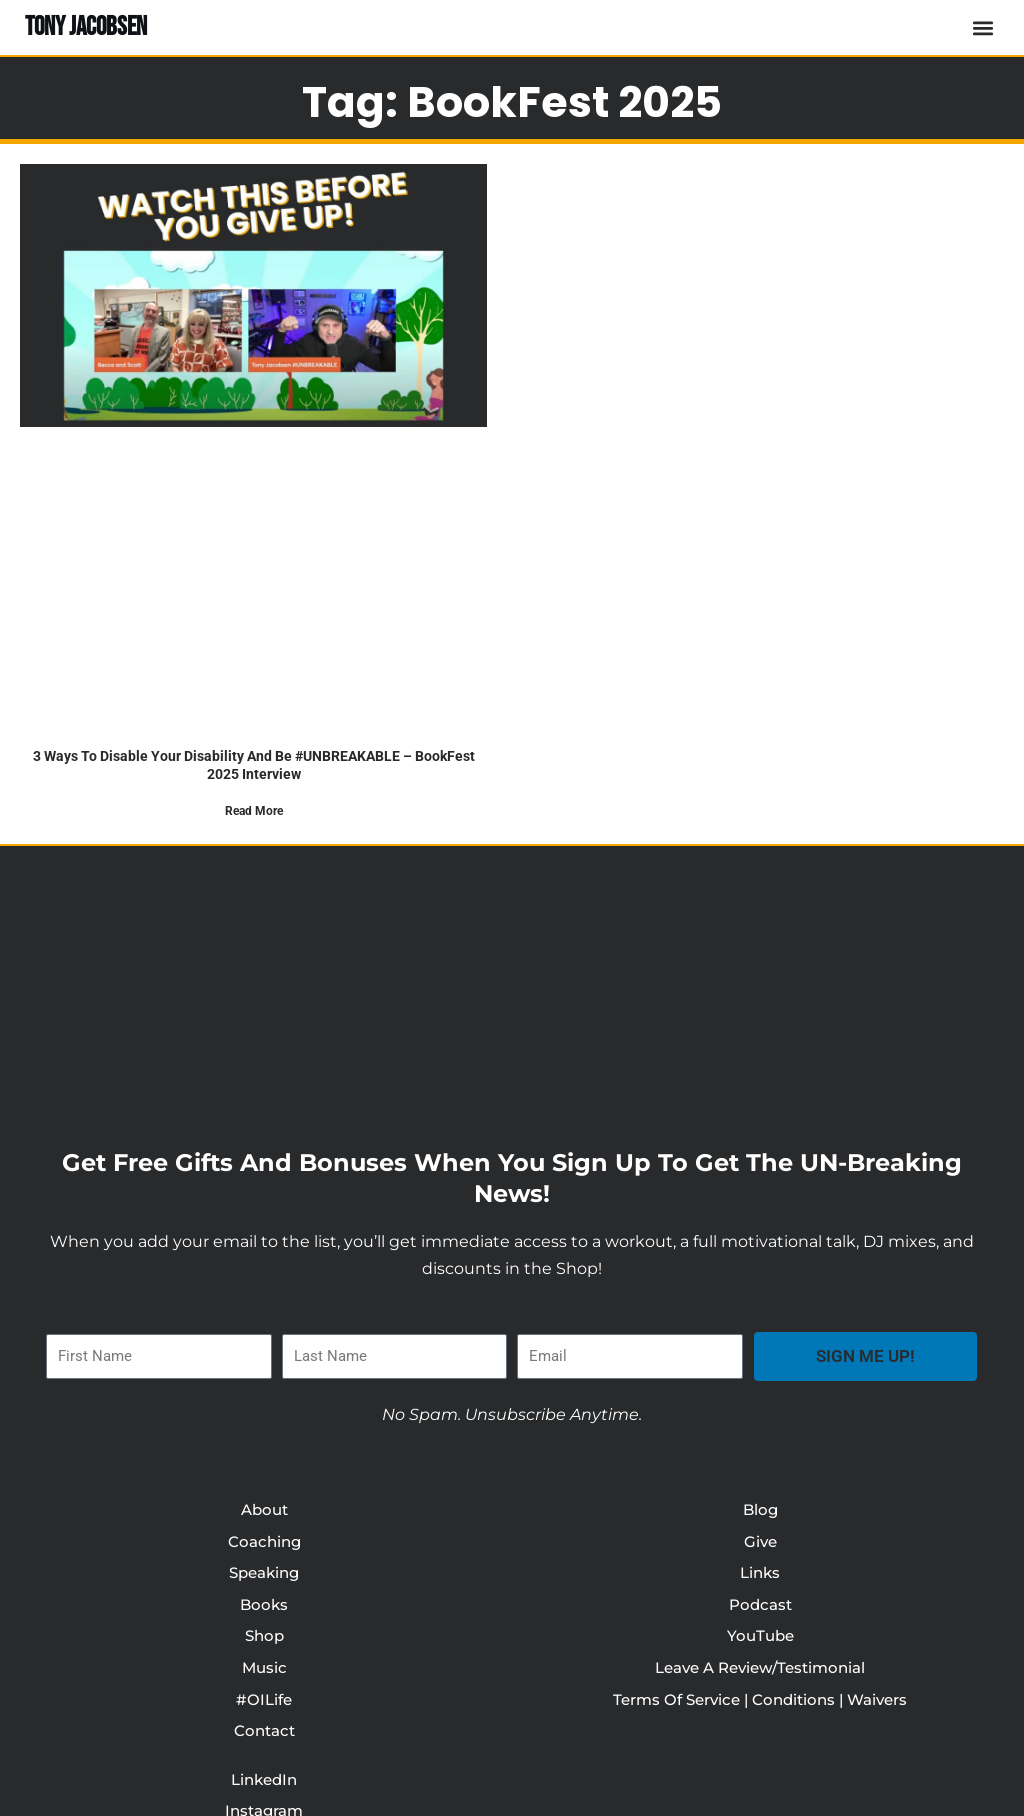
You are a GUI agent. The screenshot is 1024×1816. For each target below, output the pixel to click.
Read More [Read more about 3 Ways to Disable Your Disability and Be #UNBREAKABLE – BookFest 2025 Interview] (254, 811)
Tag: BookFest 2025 (512, 97)
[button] (982, 27)
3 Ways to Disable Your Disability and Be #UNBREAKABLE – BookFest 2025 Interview (253, 764)
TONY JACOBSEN (90, 27)
